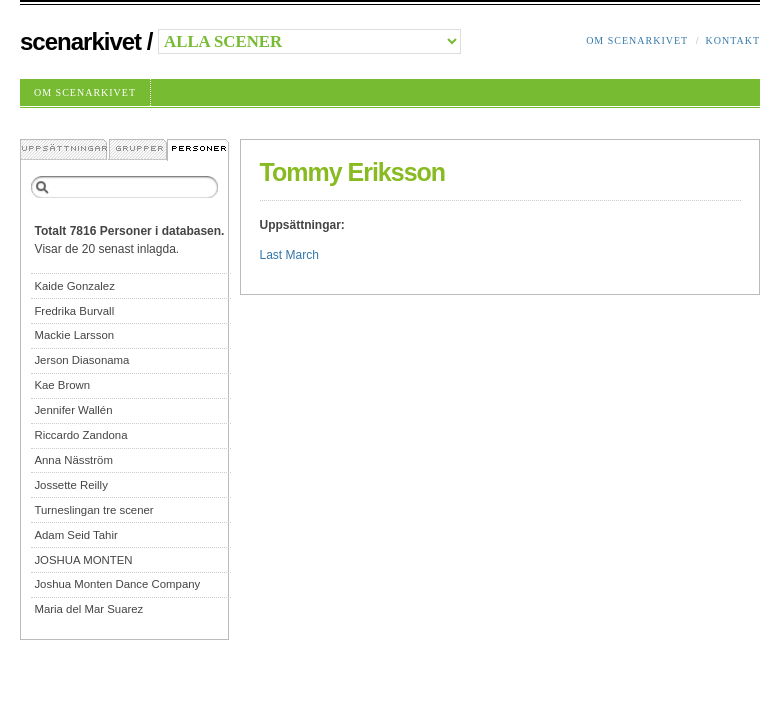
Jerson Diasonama (81, 360)
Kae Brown (62, 385)
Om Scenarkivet (637, 40)
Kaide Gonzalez (74, 286)
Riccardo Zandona (80, 435)
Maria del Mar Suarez (88, 609)
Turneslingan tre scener (93, 510)
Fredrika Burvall (74, 311)
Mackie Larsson (74, 335)
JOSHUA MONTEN (83, 560)
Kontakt (732, 40)
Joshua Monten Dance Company (117, 584)
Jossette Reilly (70, 485)
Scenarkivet (80, 41)
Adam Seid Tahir (75, 535)
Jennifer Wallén (73, 410)
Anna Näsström (73, 460)
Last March (289, 255)
